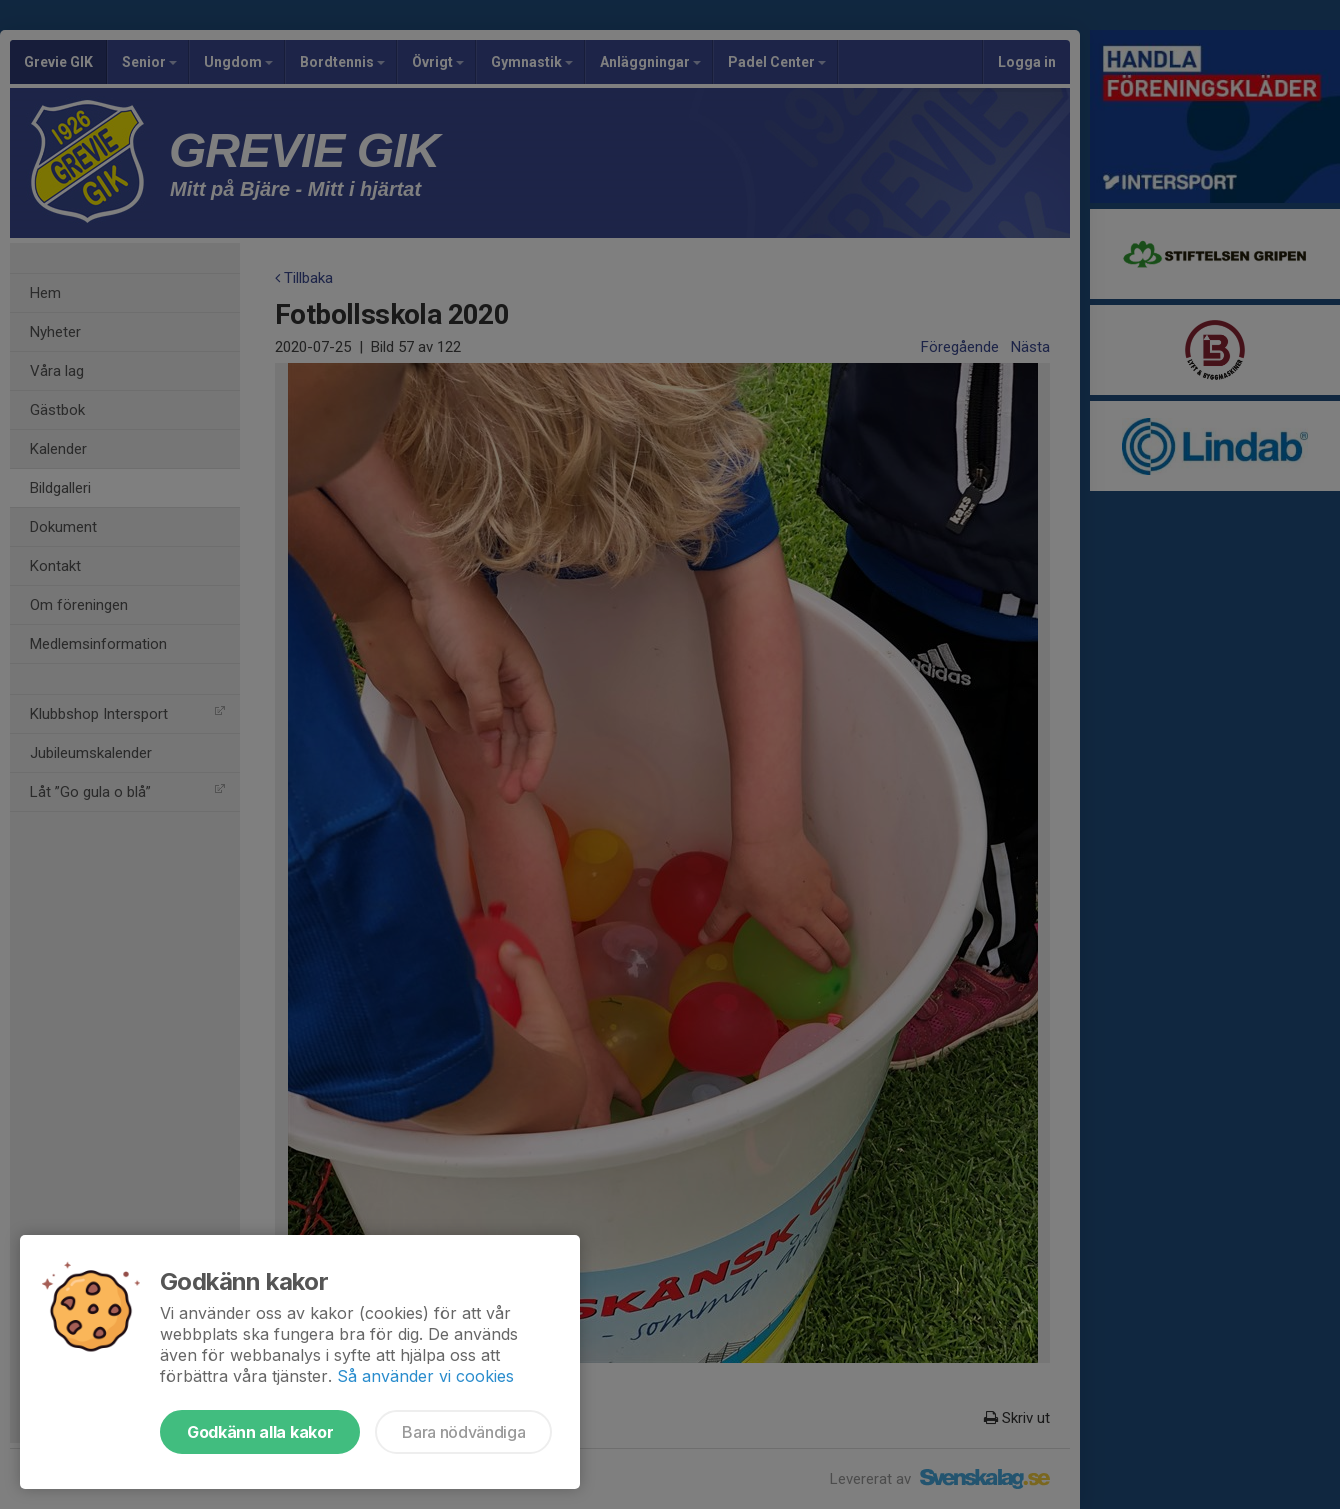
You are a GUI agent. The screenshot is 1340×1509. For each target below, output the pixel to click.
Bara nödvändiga (463, 1432)
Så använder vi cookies (425, 1376)
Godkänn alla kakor (260, 1432)
